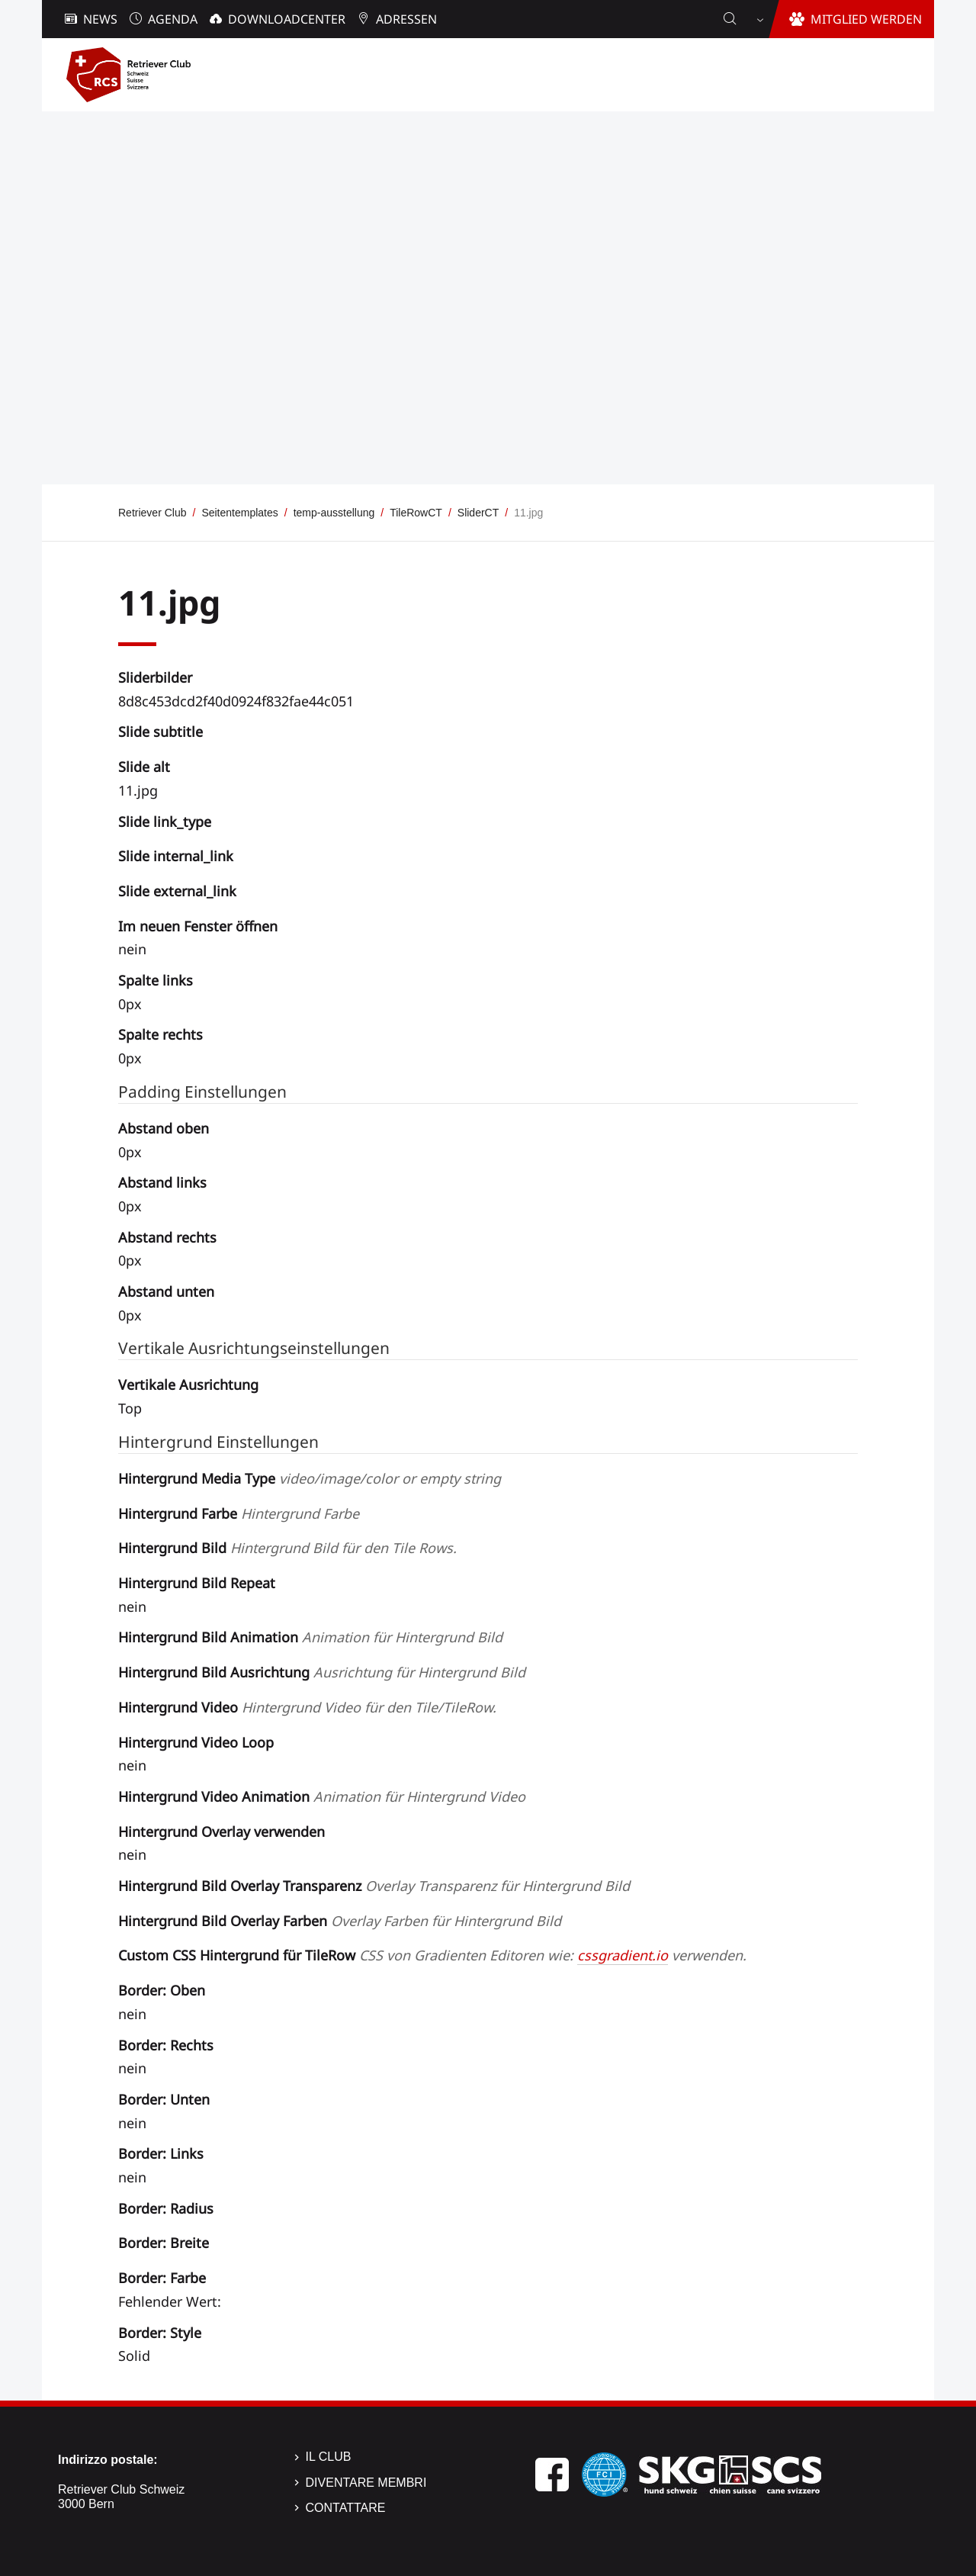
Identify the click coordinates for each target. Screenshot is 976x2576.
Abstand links (162, 1182)
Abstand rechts (167, 1237)
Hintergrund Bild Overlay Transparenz (374, 1886)
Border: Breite (163, 2242)
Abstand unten (166, 1291)
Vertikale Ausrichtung (188, 1384)
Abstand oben (163, 1128)
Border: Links (161, 2153)
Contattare (346, 2507)
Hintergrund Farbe (238, 1513)
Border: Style (159, 2333)
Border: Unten (164, 2099)
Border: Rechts (166, 2045)
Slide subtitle (160, 731)
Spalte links (155, 980)
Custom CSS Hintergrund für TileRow (432, 1955)
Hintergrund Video (307, 1707)
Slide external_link (177, 891)
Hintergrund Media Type (309, 1478)
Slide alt (144, 766)
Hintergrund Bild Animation (310, 1637)
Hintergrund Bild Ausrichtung (321, 1672)
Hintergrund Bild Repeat (196, 1583)
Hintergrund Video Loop (196, 1742)
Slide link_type (164, 821)
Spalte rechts (160, 1034)
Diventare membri (366, 2482)
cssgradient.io (622, 1955)
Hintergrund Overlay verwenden (221, 1831)
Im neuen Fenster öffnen (198, 926)
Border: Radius (166, 2208)
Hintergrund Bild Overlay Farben (339, 1921)
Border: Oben (161, 1990)
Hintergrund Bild (287, 1548)
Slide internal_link (175, 856)
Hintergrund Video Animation (321, 1796)
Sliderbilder (155, 677)
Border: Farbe (162, 2278)
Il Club (329, 2456)
